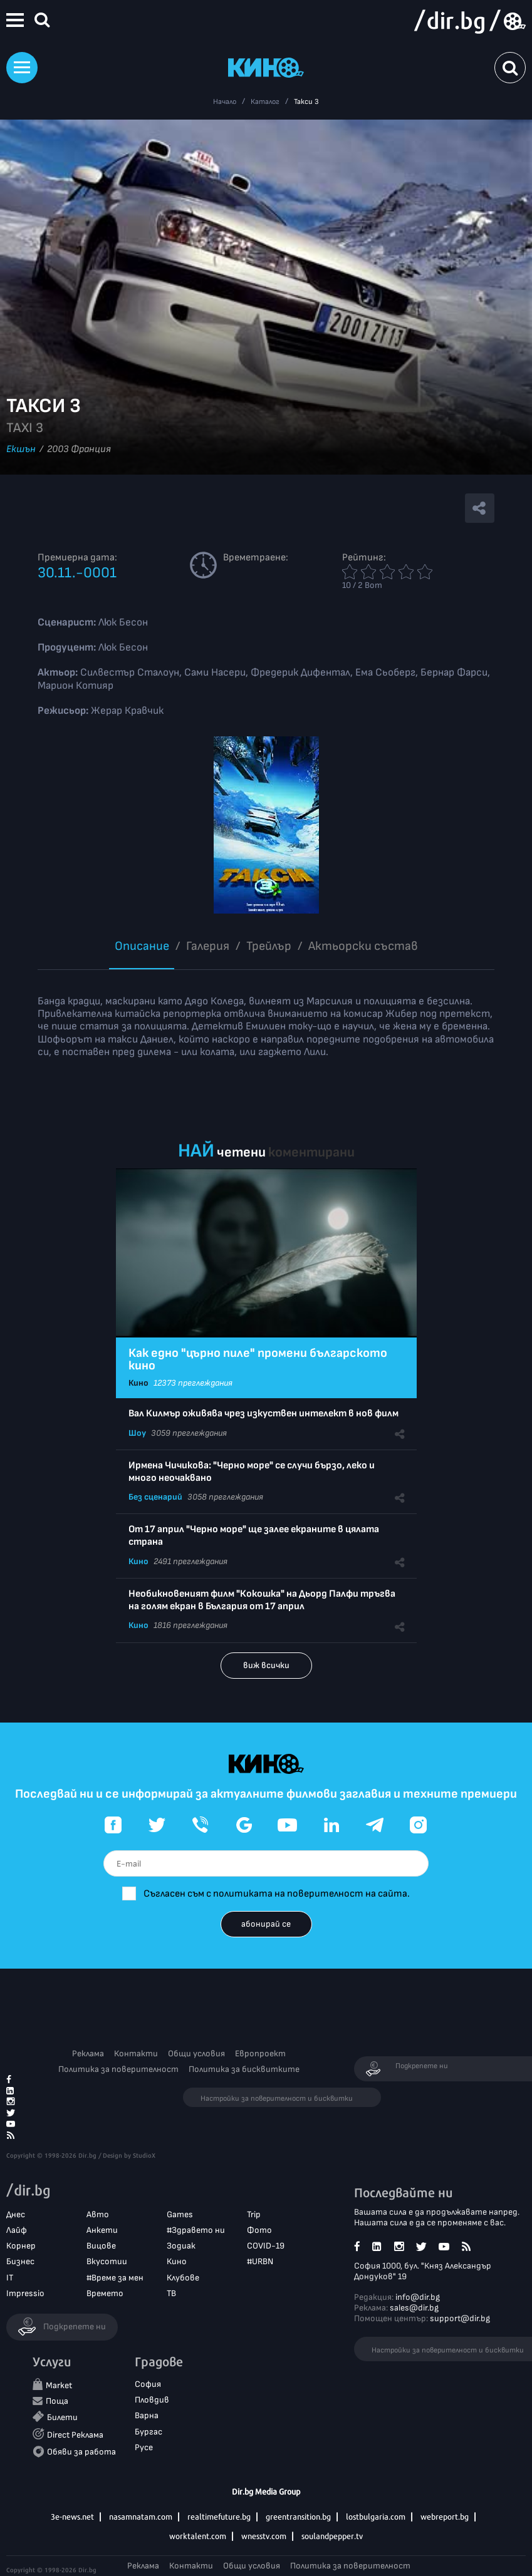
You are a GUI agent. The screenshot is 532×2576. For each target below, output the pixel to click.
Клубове (183, 2277)
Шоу (137, 1433)
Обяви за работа (81, 2451)
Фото (259, 2230)
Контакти (136, 2053)
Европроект (260, 2053)
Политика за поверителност (118, 2069)
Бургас (148, 2431)
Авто (97, 2214)
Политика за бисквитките (244, 2069)
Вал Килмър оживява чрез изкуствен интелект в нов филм (263, 1413)
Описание (142, 946)
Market (59, 2385)
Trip (254, 2214)
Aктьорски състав (363, 946)
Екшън (21, 449)
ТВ (171, 2293)
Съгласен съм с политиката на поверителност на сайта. (276, 1894)
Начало (224, 101)
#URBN (260, 2261)
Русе (144, 2447)
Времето (104, 2293)
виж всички (266, 1665)
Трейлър (268, 946)
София (148, 2384)
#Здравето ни (196, 2230)
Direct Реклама (75, 2434)
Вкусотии (106, 2261)
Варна (147, 2415)
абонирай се (266, 1924)
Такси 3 (306, 101)
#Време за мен (114, 2277)
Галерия (207, 946)
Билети (62, 2417)
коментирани (311, 1152)
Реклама (88, 2053)
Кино (138, 1383)
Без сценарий (155, 1497)
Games (180, 2214)
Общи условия (196, 2053)
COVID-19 (265, 2245)
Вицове (101, 2245)
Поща (57, 2401)
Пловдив (152, 2399)
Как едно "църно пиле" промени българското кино (257, 1359)
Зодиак (181, 2245)
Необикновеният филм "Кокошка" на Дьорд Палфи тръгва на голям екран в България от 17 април (261, 1600)
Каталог (265, 101)
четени (241, 1152)
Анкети (102, 2230)
